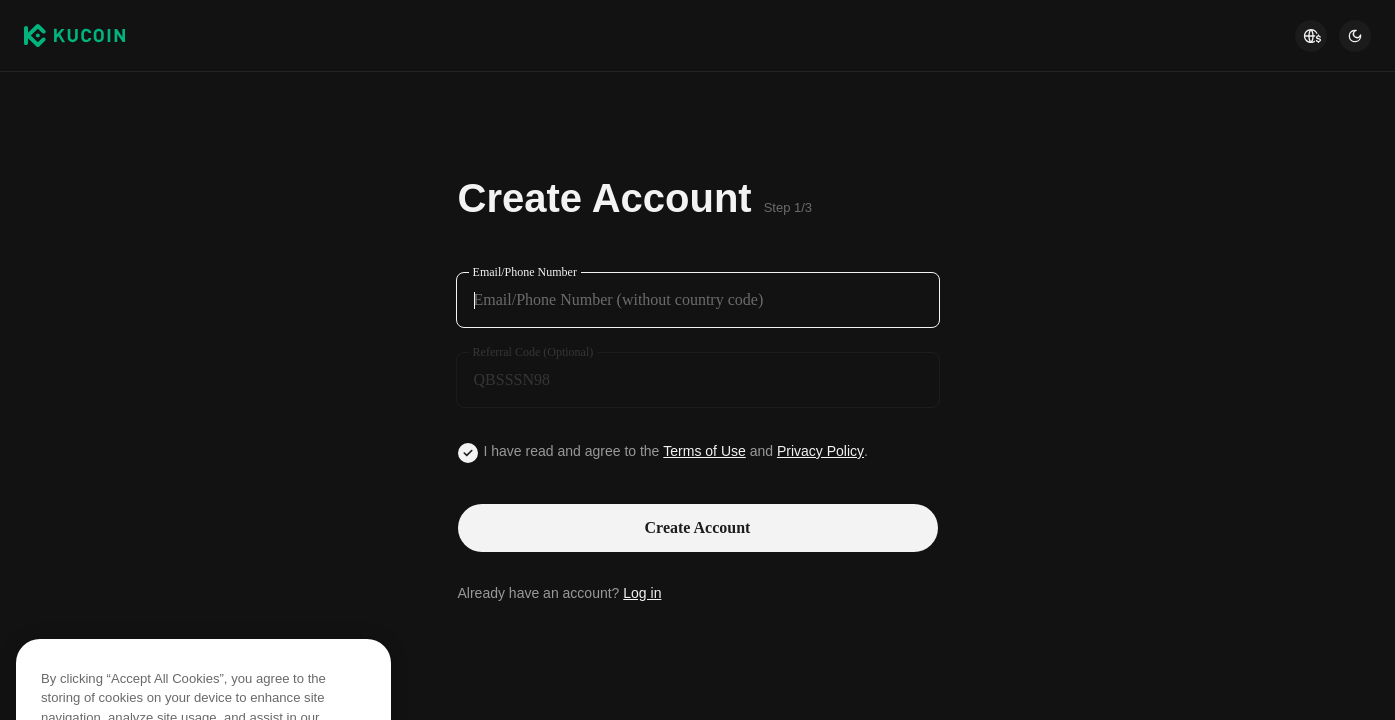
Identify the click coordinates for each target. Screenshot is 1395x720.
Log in (642, 593)
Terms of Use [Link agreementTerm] (704, 451)
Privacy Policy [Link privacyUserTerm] (820, 451)
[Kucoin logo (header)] (74, 36)
